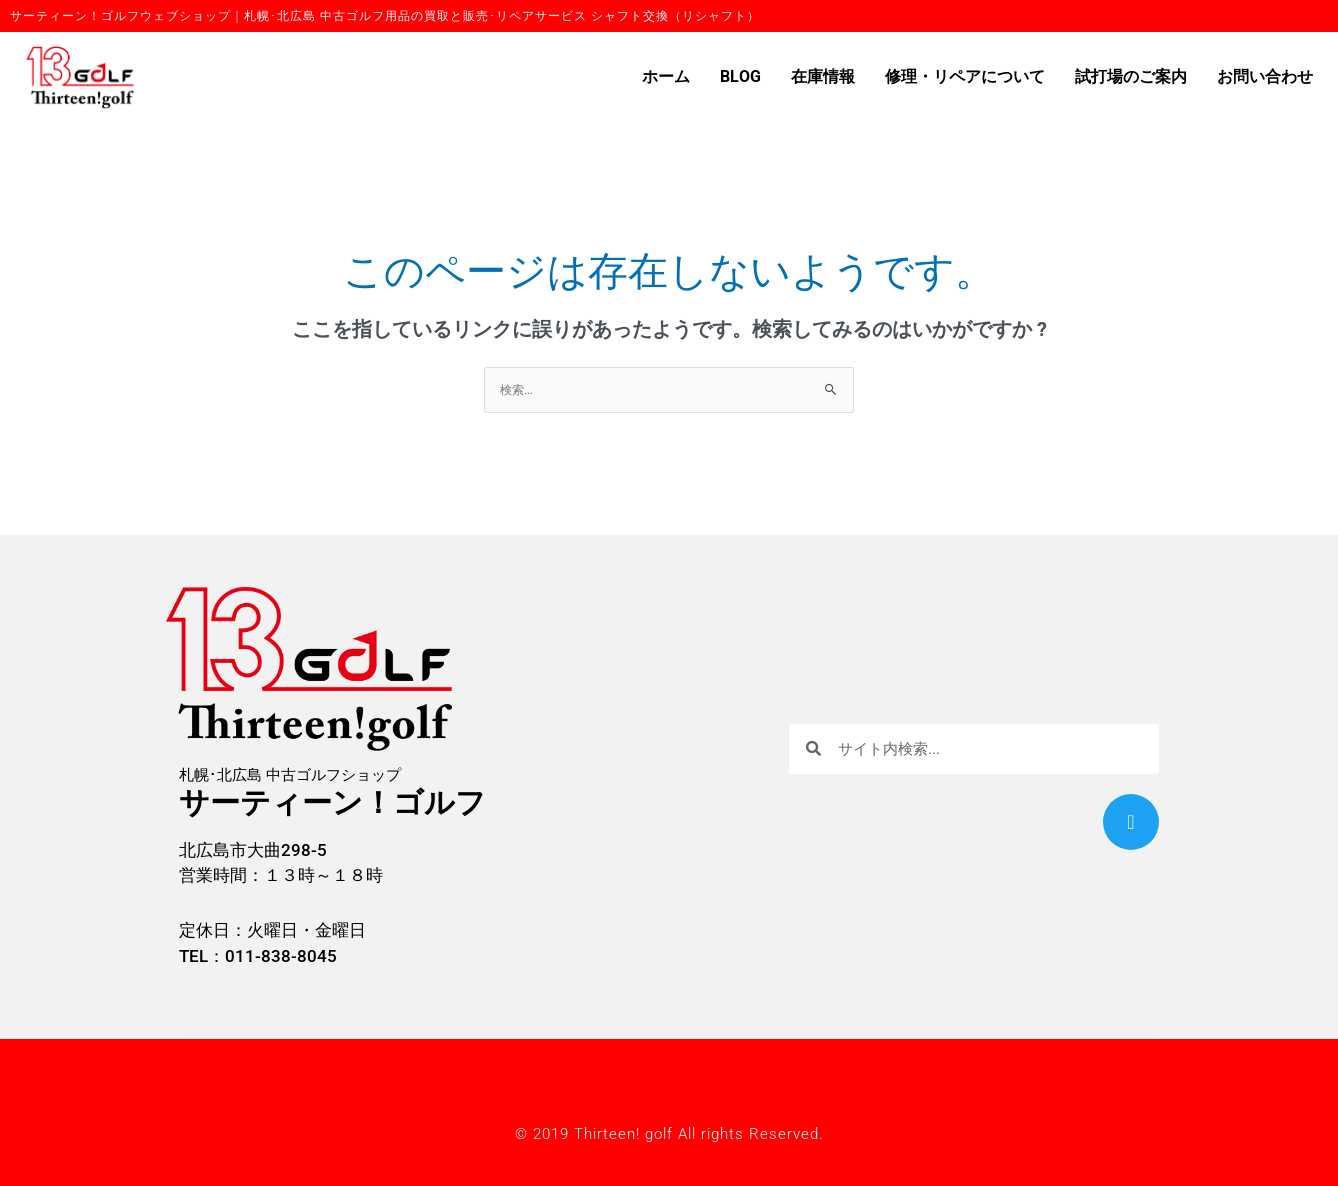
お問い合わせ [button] (1265, 77)
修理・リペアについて (965, 77)
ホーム (666, 77)
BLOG (740, 77)
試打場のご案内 (1131, 77)
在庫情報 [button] (823, 77)
